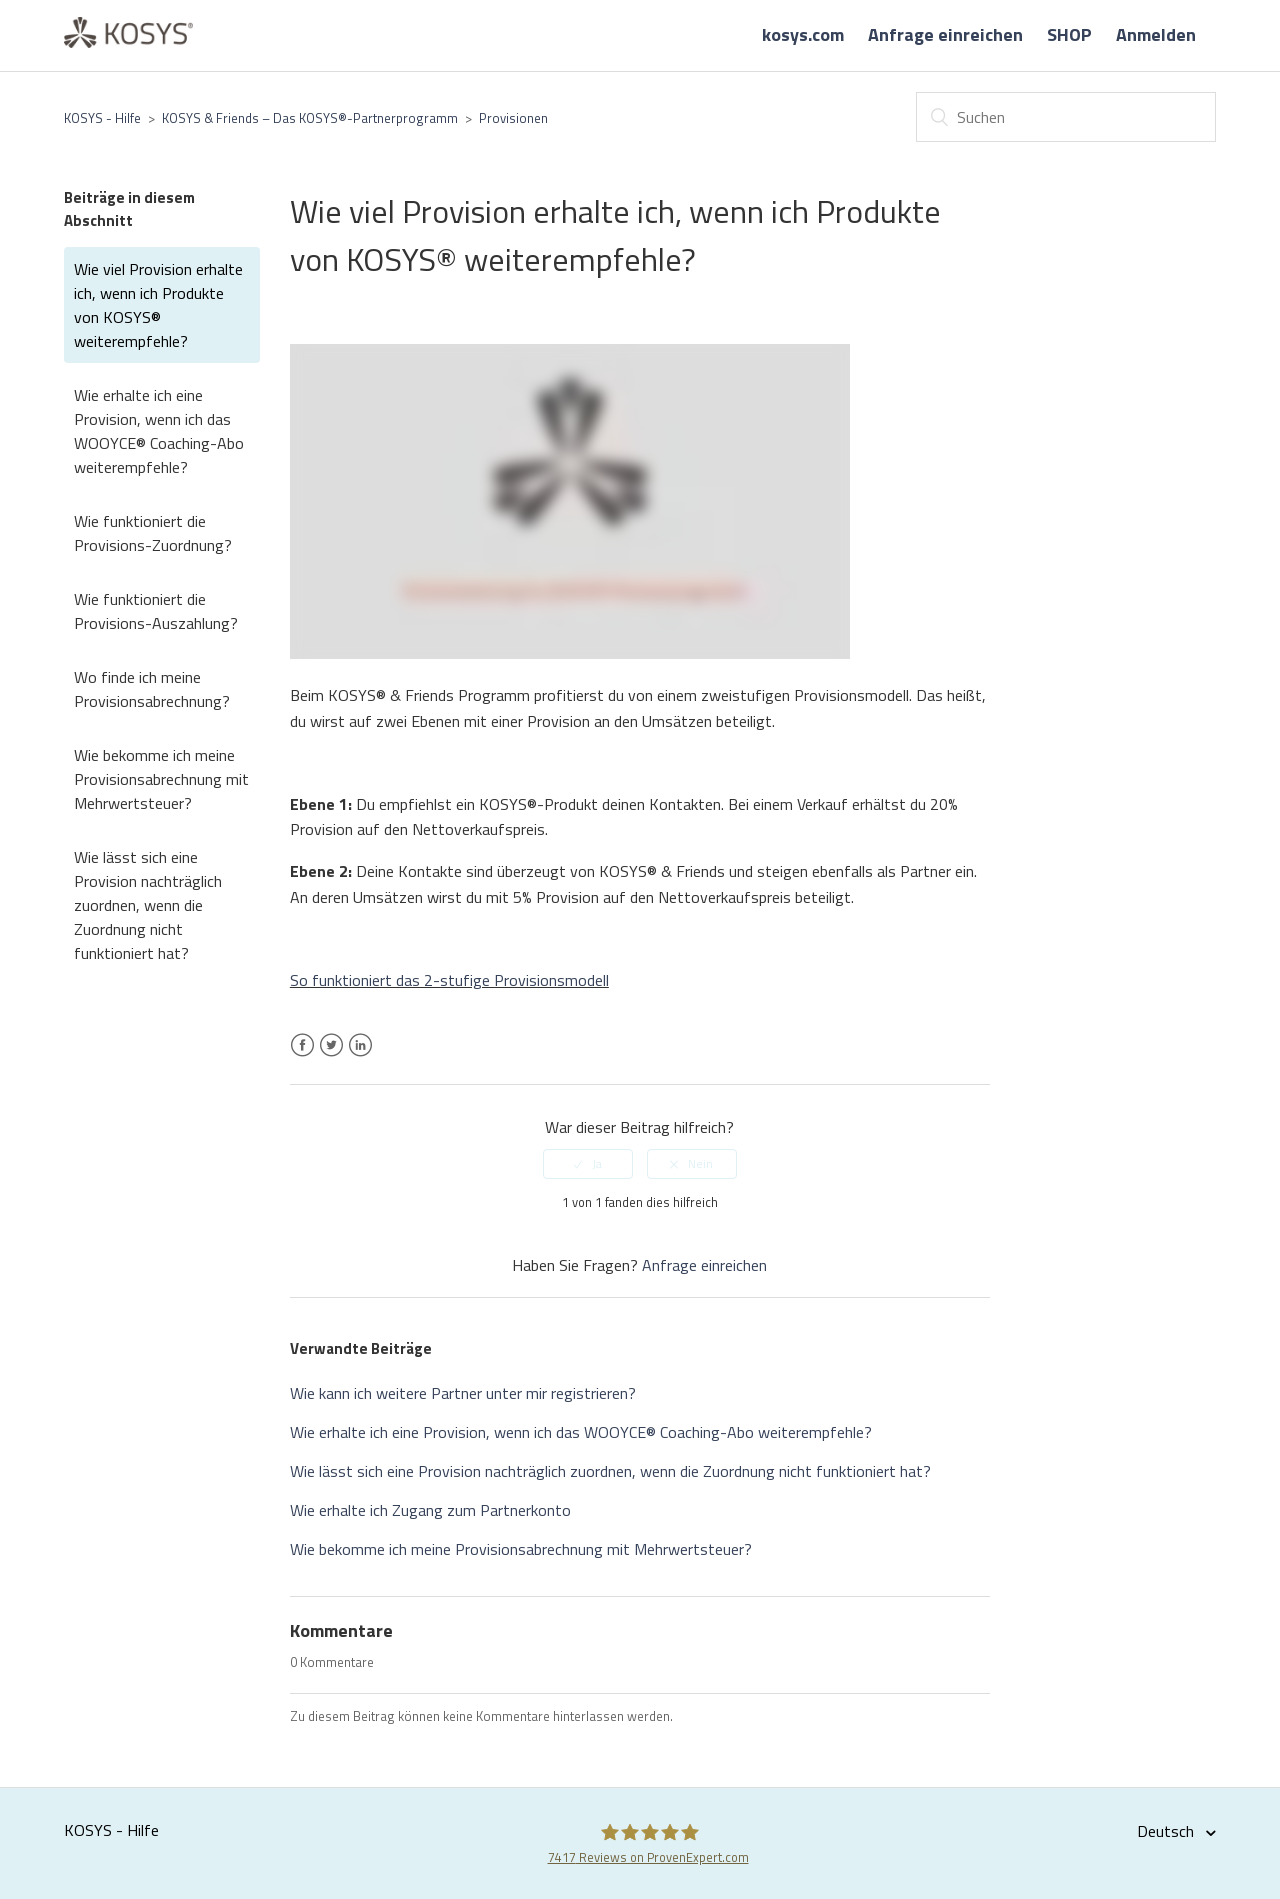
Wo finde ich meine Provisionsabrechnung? (152, 689)
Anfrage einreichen (945, 34)
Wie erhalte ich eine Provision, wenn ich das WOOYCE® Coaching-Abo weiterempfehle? (159, 431)
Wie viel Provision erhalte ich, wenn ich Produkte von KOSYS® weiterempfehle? (158, 305)
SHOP (1069, 34)
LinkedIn (360, 1057)
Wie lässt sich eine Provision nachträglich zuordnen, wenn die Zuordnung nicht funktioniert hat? (148, 905)
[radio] (588, 1164)
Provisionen (513, 118)
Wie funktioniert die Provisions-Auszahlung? (156, 611)
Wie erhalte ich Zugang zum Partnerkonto (430, 1510)
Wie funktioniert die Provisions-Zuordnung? (153, 533)
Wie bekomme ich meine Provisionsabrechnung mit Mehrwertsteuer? (161, 779)
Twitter (331, 1057)
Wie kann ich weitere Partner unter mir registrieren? (463, 1393)
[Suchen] (1066, 117)
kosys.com (803, 34)
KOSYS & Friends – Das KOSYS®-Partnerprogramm (310, 118)
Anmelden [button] (1156, 34)
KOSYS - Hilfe (102, 118)
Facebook (302, 1057)
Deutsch (1167, 1831)
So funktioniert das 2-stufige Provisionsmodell (449, 980)
